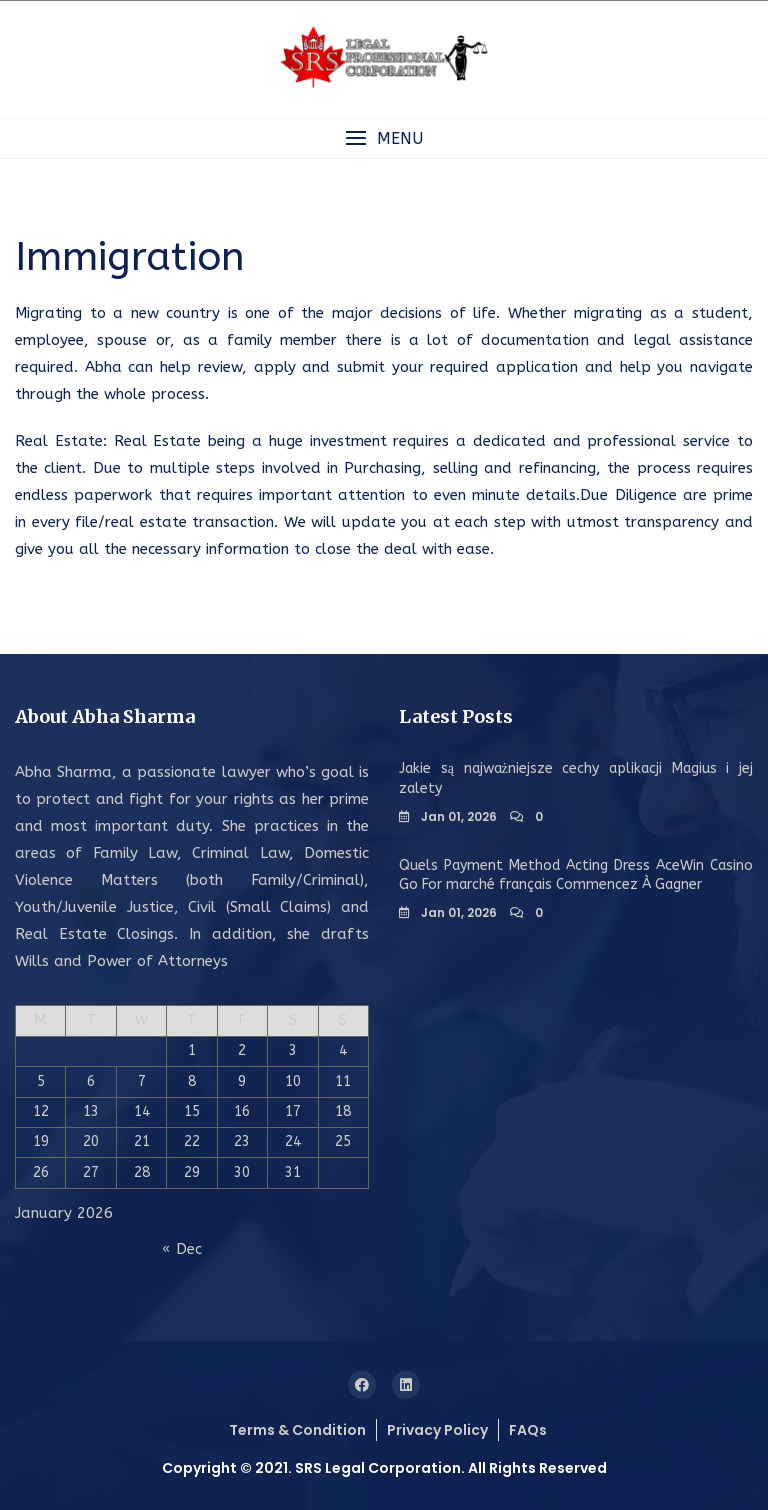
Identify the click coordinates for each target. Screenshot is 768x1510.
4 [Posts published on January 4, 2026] (343, 1050)
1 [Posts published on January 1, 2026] (192, 1050)
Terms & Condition (297, 1430)
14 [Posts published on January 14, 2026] (142, 1111)
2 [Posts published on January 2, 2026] (242, 1050)
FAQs (528, 1430)
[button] (384, 138)
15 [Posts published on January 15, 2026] (192, 1111)
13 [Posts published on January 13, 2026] (91, 1111)
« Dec (182, 1249)
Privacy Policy (437, 1430)
